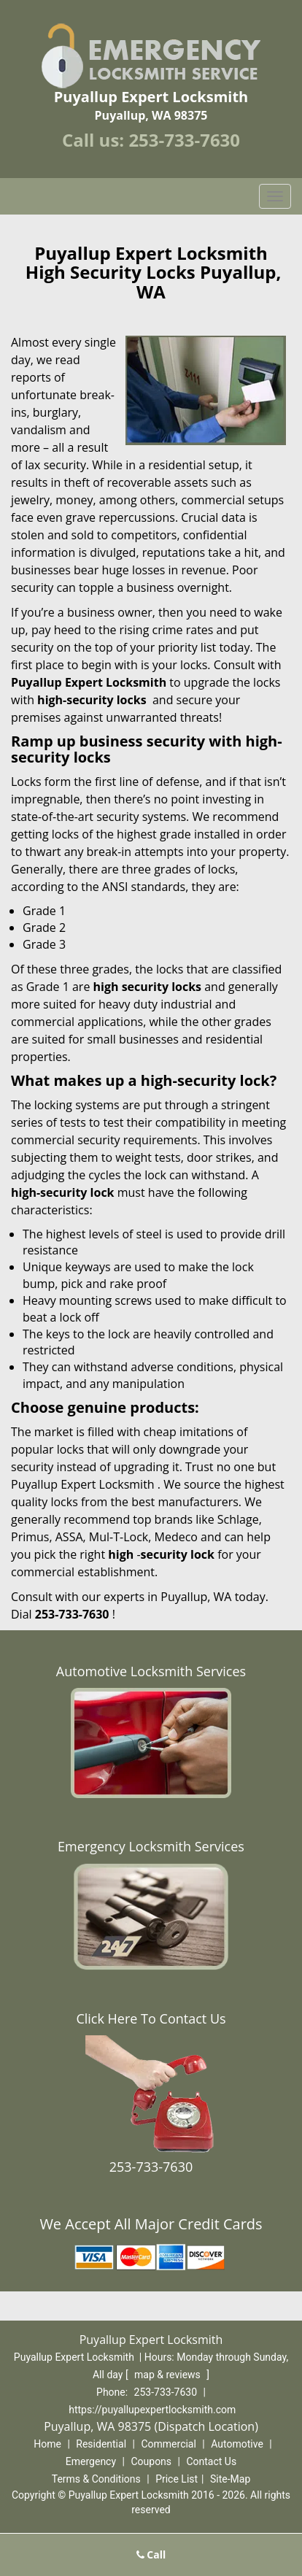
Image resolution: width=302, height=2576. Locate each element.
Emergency (91, 2461)
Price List (176, 2479)
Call (151, 2554)
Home (47, 2444)
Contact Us (211, 2461)
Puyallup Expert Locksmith (88, 682)
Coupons (151, 2461)
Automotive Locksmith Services (151, 1671)
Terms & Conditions (96, 2479)
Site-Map (230, 2479)
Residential (101, 2444)
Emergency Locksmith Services (151, 1846)
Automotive (237, 2444)
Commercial (168, 2444)
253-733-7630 (184, 140)
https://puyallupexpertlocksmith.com (152, 2409)
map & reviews (168, 2374)
